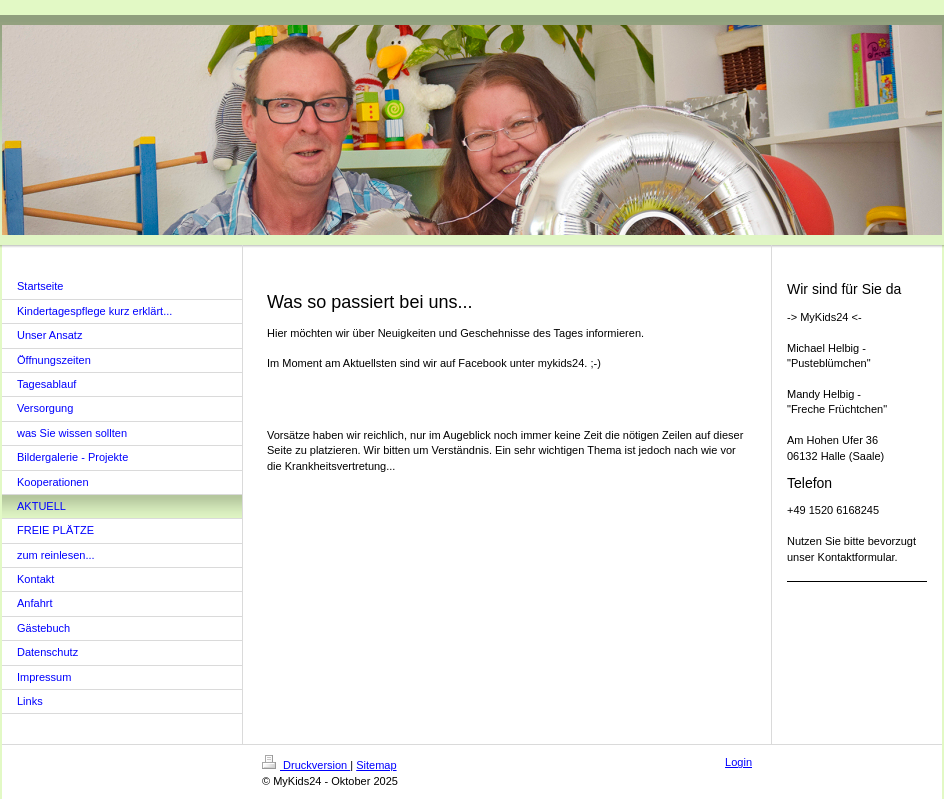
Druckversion (306, 765)
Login (738, 762)
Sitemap (376, 765)
